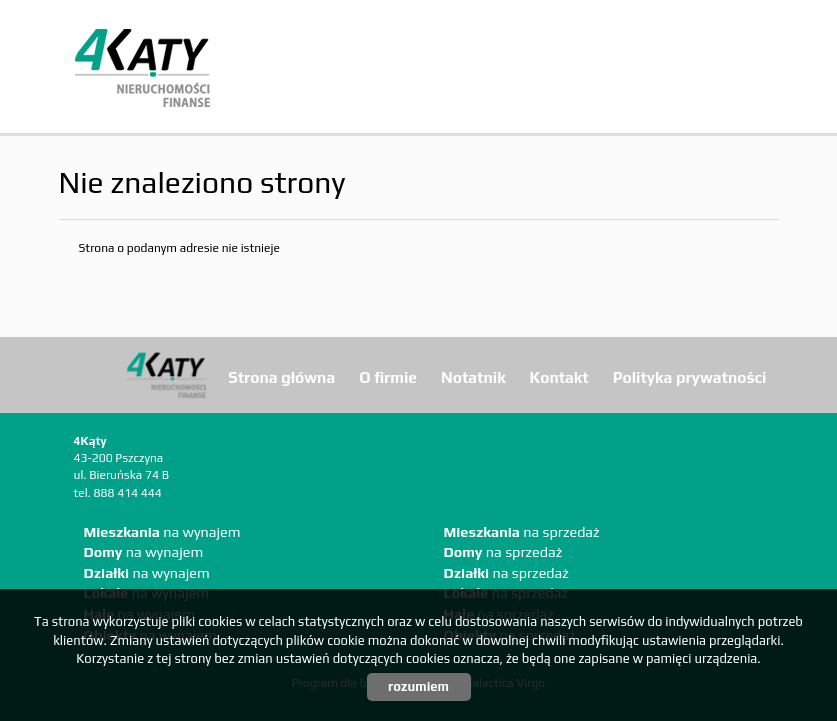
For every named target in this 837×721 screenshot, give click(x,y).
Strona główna (281, 377)
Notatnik (473, 377)
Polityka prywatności (690, 377)
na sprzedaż (522, 532)
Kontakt (559, 377)
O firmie (388, 377)
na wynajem (162, 532)
